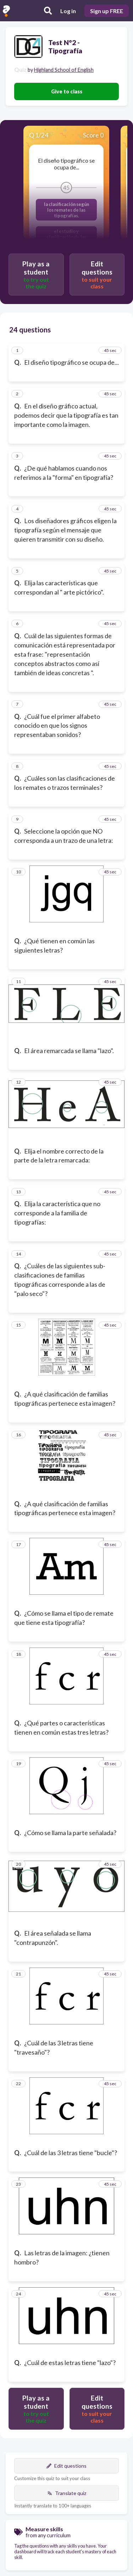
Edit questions (66, 2466)
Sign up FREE (106, 10)
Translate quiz (66, 2493)
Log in (68, 10)
